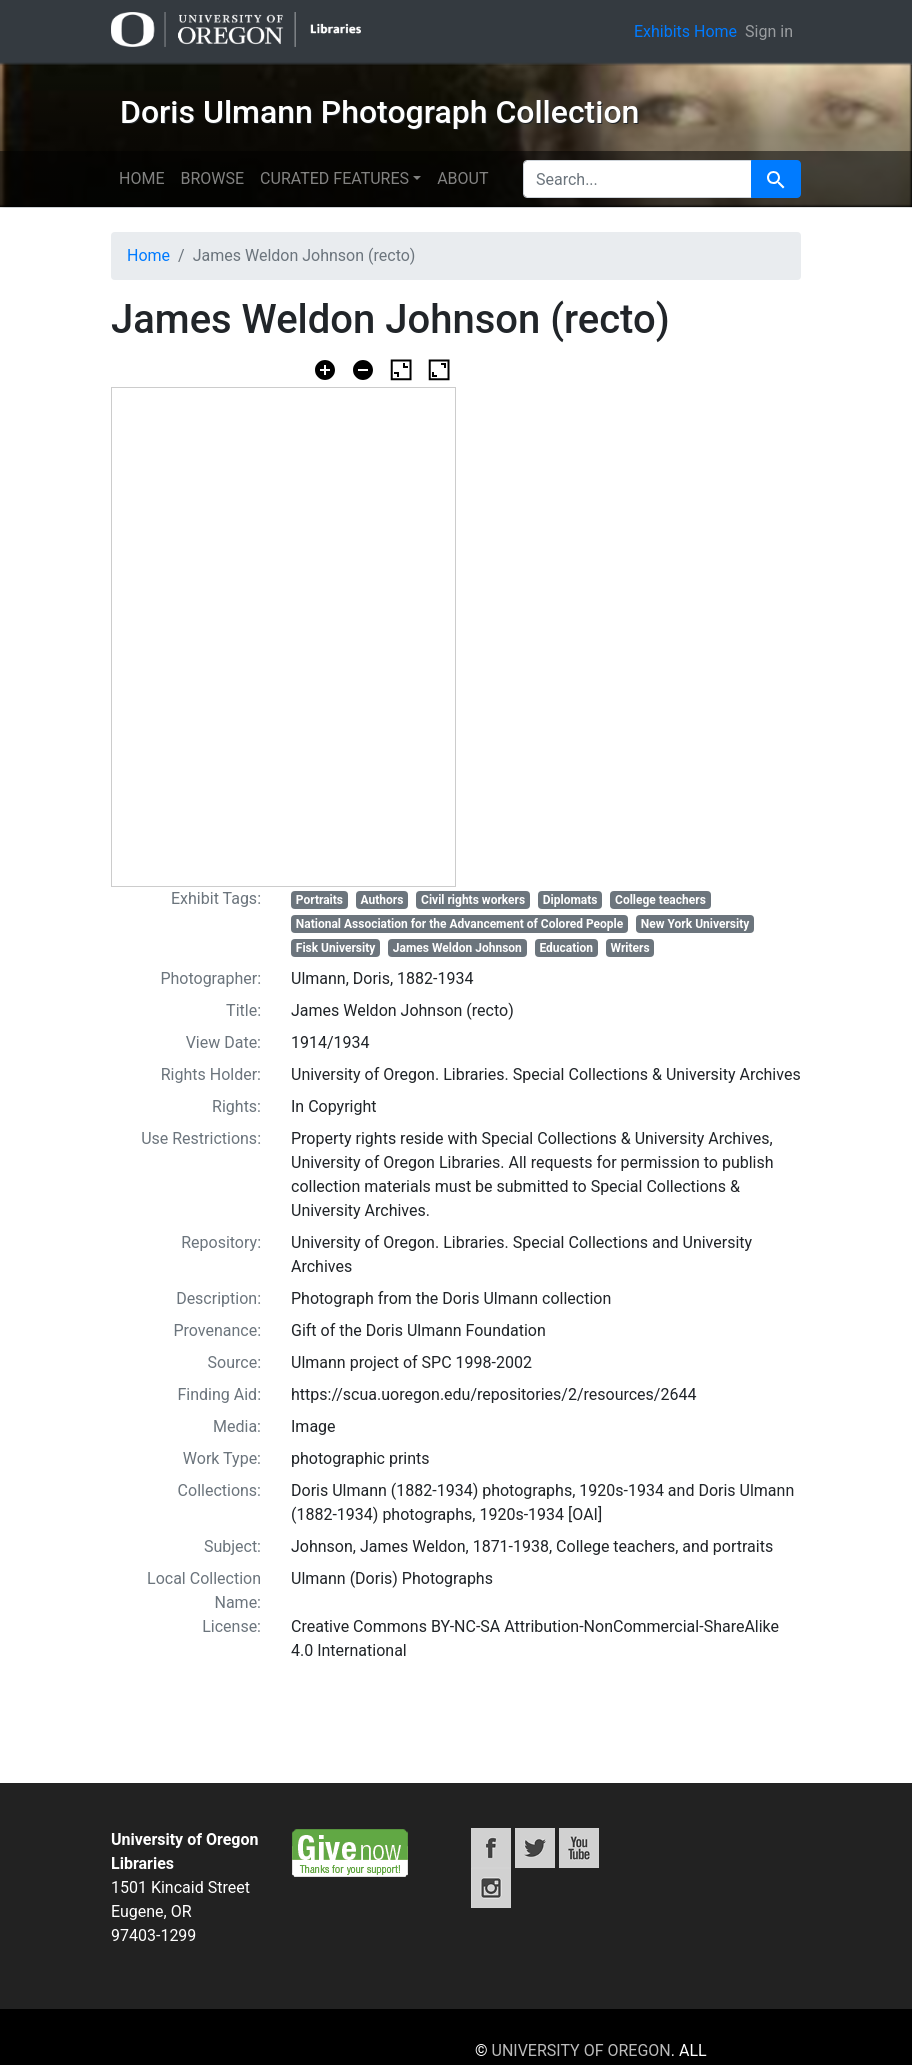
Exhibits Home (685, 31)
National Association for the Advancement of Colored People (459, 924)
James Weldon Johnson (457, 948)
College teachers (660, 900)
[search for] (637, 179)
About (462, 178)
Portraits (319, 900)
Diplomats (570, 900)
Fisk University (335, 948)
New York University (695, 924)
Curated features (334, 178)
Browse (212, 178)
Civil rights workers (473, 900)
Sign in (769, 31)
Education (566, 948)
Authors (382, 900)
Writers (630, 948)
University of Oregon (581, 2050)
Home (141, 178)
